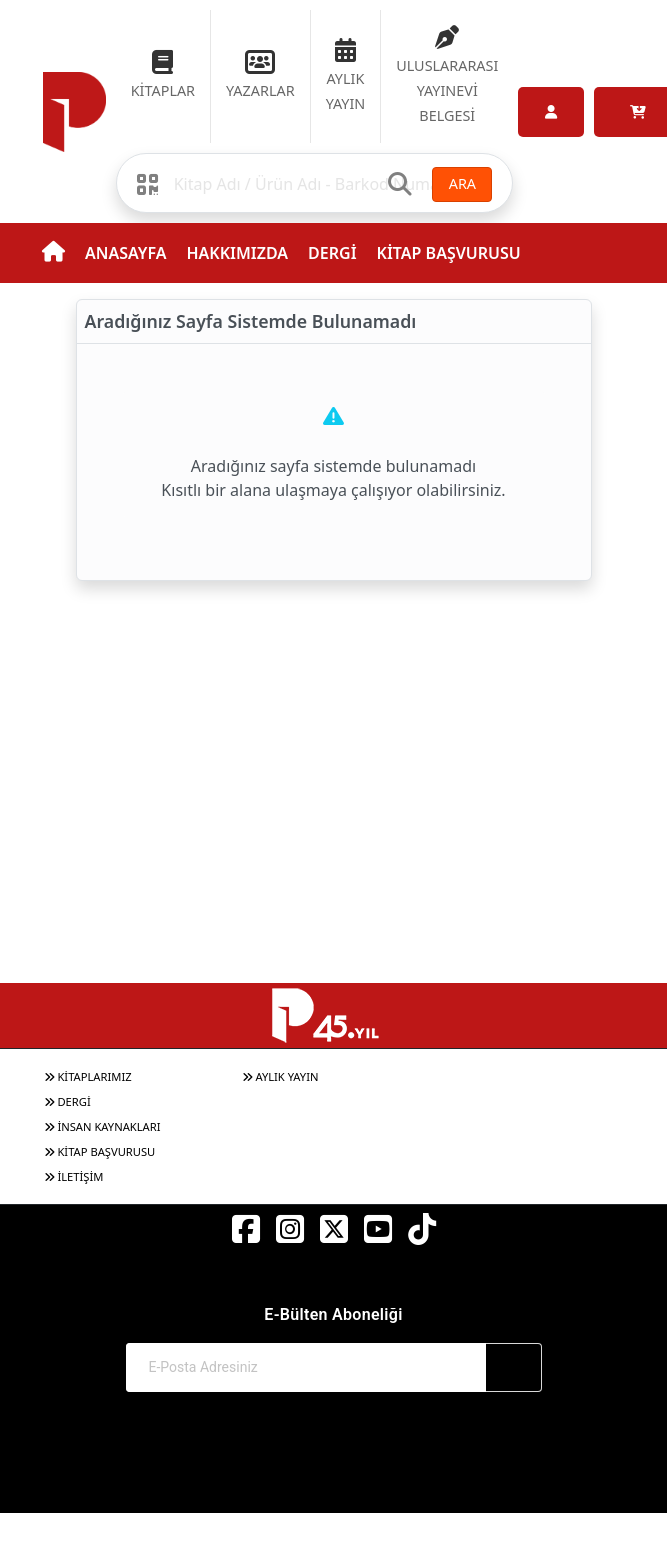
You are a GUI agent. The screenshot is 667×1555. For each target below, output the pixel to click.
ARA (462, 183)
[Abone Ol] (514, 1367)
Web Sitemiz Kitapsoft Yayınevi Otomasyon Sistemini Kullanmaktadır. (333, 1479)
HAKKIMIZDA (237, 253)
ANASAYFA (125, 253)
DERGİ (332, 253)
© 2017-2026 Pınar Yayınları (333, 1460)
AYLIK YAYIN (280, 1076)
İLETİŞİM (74, 1176)
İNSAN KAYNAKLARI (102, 1126)
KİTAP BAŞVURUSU (449, 253)
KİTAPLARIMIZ (88, 1076)
